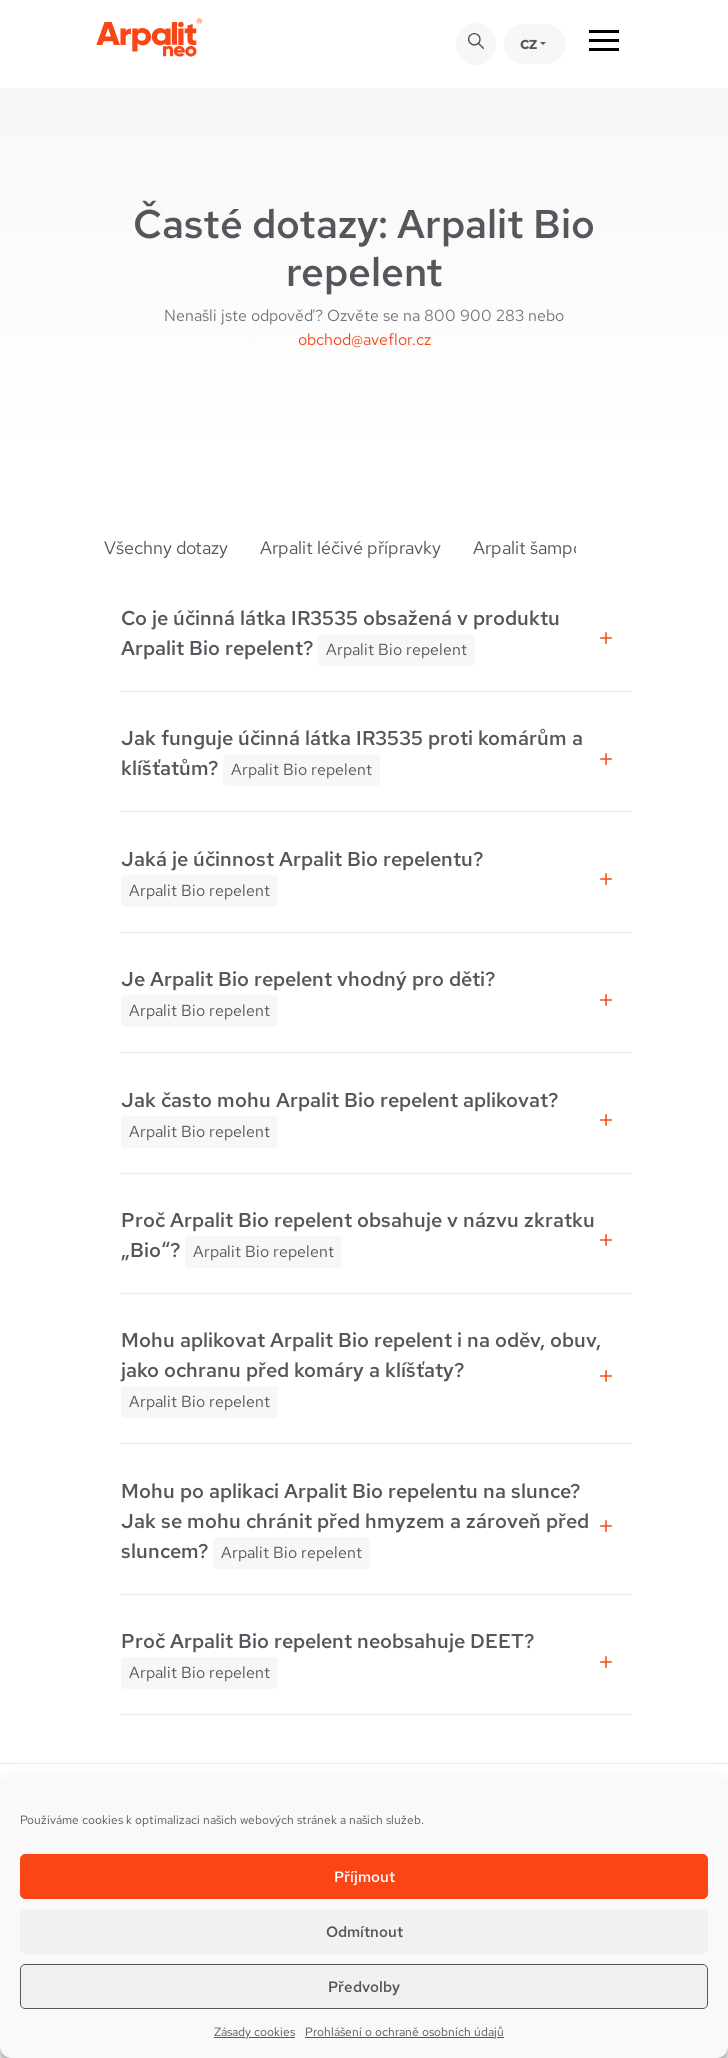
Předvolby (364, 1987)
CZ (528, 44)
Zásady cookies (254, 2032)
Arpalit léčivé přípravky (350, 547)
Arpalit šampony (537, 547)
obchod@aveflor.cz (364, 339)
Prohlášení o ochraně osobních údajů (404, 2032)
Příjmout (364, 1877)
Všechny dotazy (166, 547)
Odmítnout (364, 1932)
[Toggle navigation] (604, 44)
